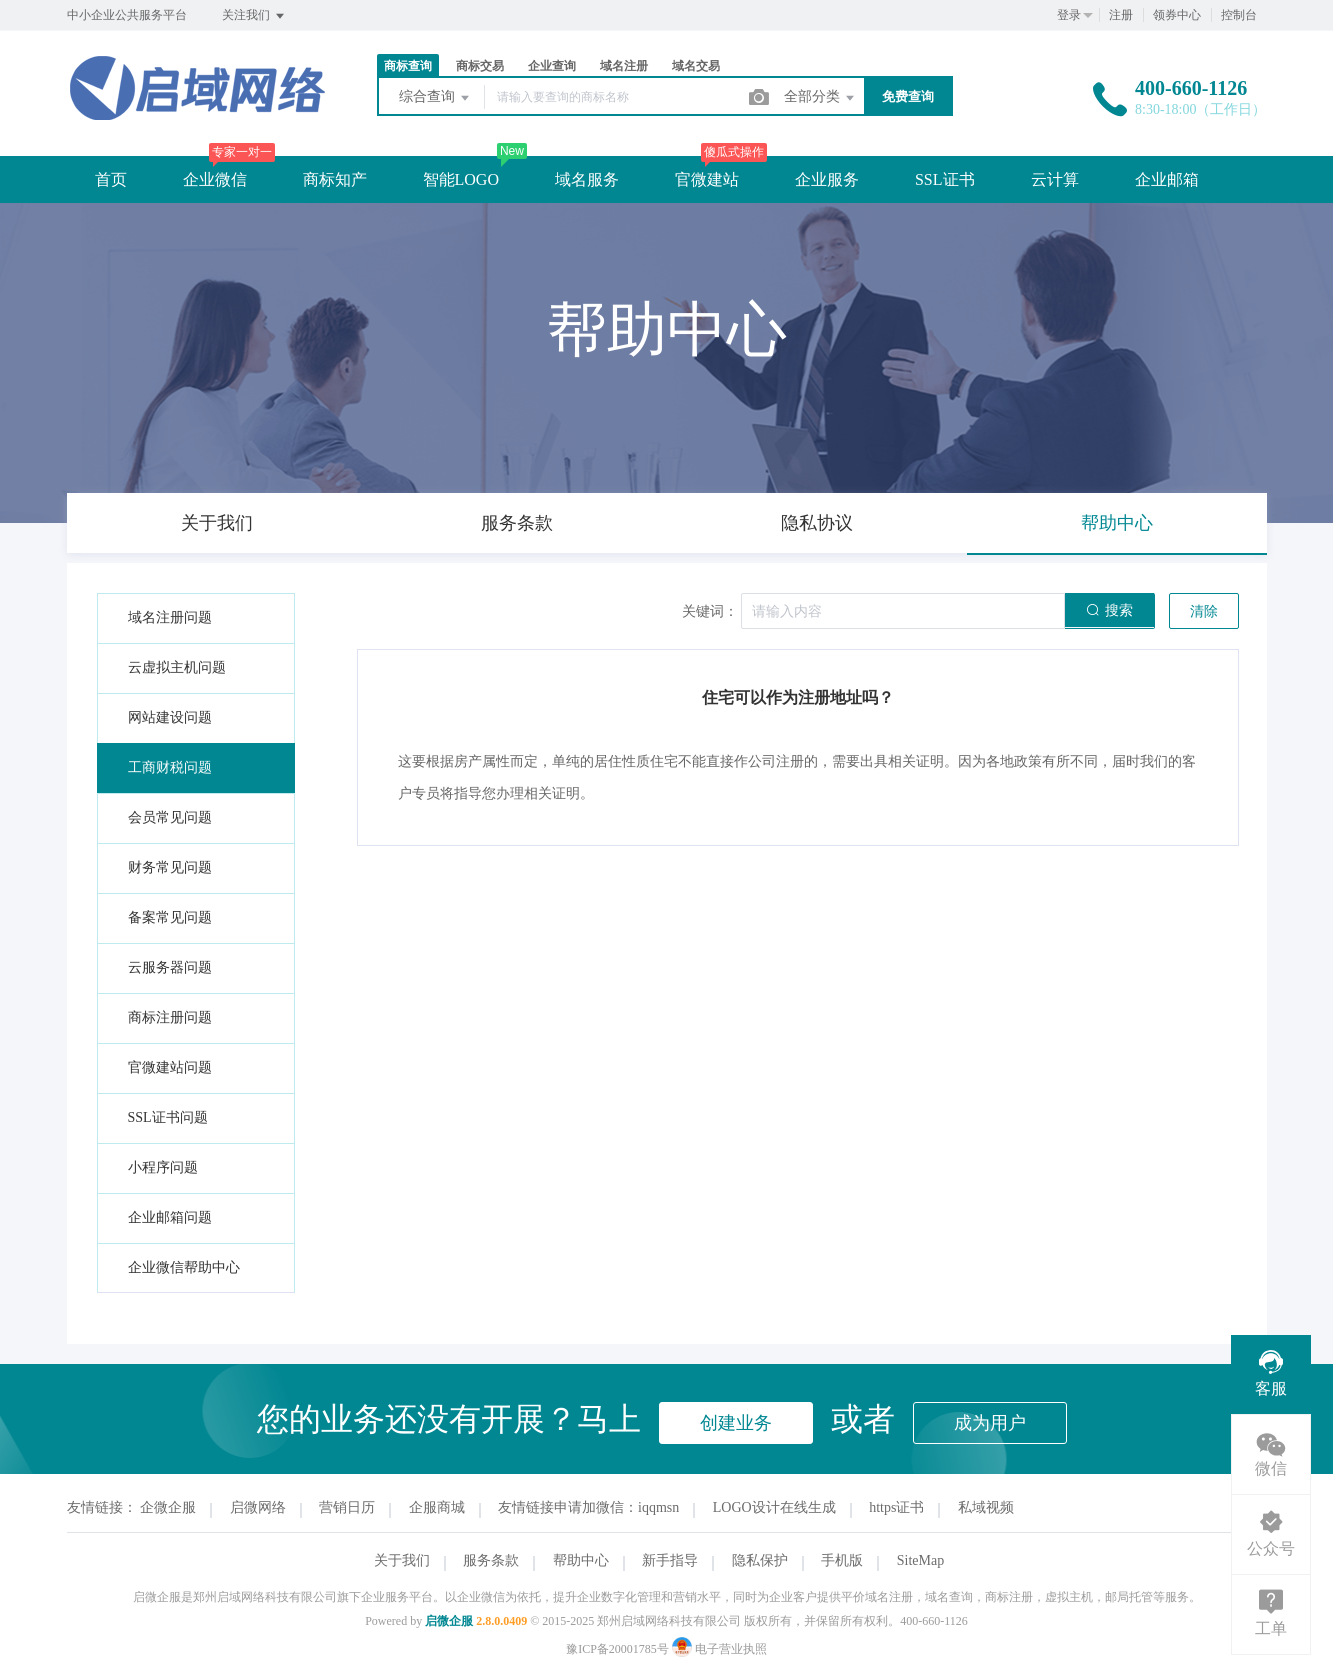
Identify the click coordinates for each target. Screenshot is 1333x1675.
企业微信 (215, 179)
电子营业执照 (719, 1649)
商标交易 (480, 66)
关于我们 (402, 1560)
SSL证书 (945, 179)
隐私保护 (760, 1560)
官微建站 (707, 179)
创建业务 (736, 1423)
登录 (1069, 15)
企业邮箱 (1167, 179)
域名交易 (696, 66)
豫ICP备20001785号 (617, 1649)
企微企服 (168, 1507)
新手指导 (670, 1560)
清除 (1204, 611)
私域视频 (986, 1507)
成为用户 (990, 1423)
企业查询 (552, 66)
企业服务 (827, 179)
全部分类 (821, 98)
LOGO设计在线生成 (774, 1507)
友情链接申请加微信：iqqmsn (588, 1507)
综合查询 (436, 98)
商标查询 (408, 66)
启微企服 (449, 1621)
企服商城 (437, 1507)
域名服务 (587, 179)
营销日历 (347, 1507)
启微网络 (258, 1507)
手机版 (842, 1560)
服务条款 (491, 1560)
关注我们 (254, 16)
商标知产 (335, 179)
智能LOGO (461, 179)
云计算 (1055, 179)
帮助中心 (581, 1560)
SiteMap (920, 1560)
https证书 (896, 1507)
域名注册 (624, 66)
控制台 (1239, 15)
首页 (111, 179)
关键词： (710, 611)
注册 (1121, 15)
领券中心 (1177, 15)
